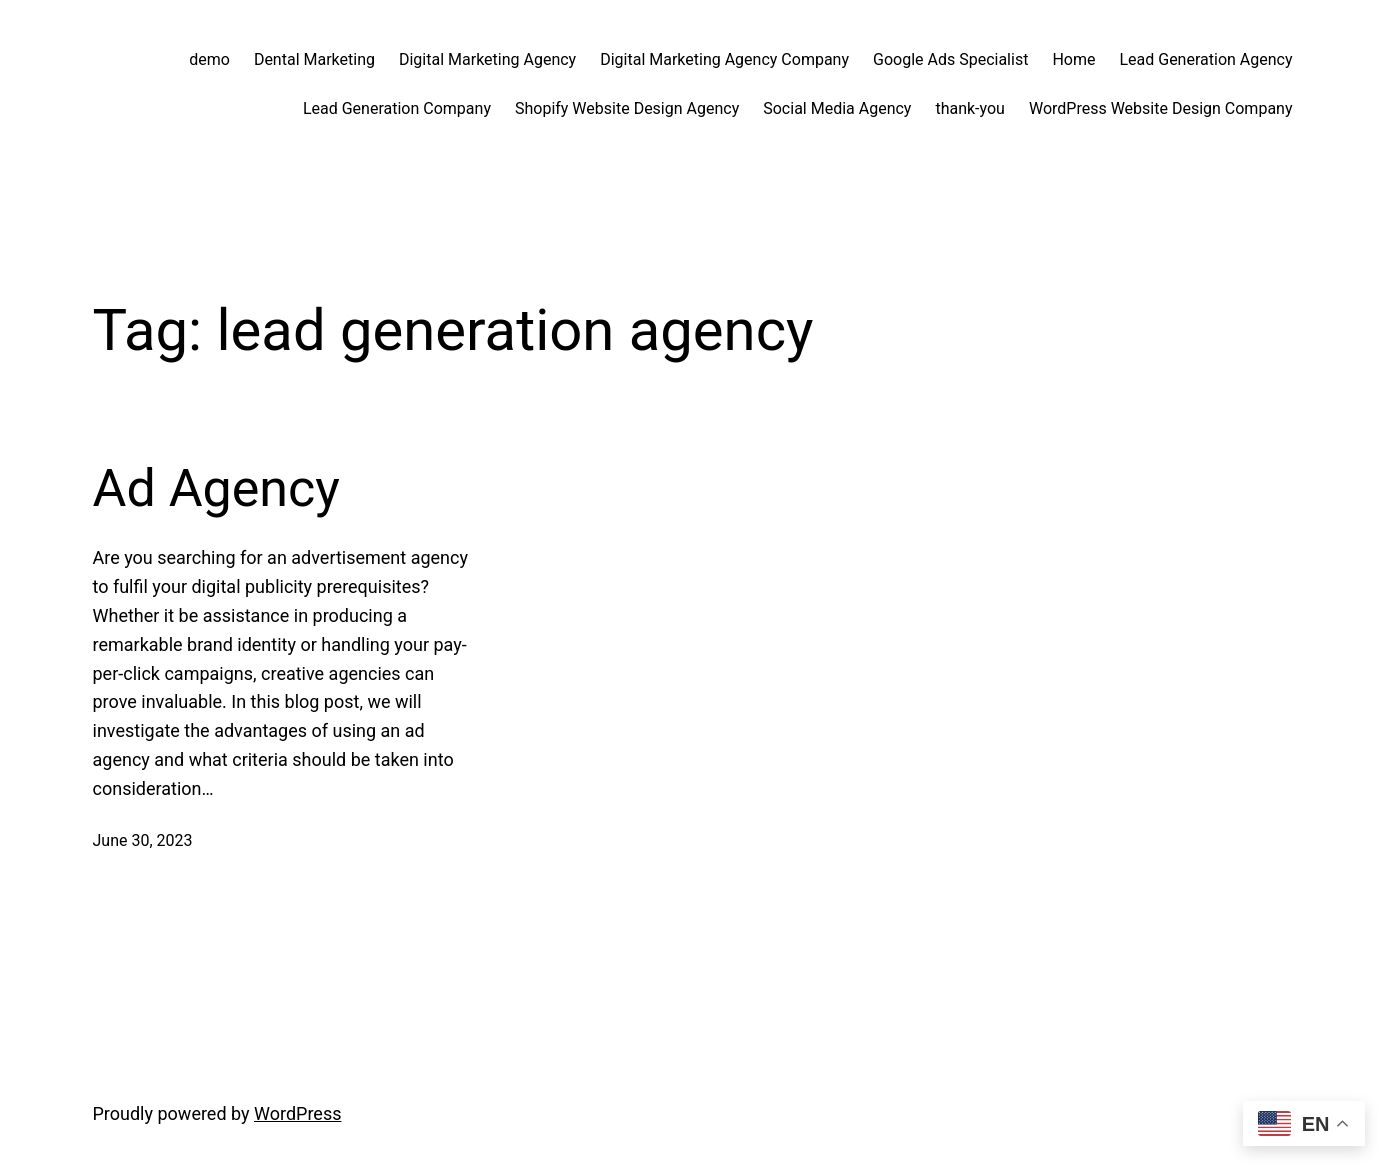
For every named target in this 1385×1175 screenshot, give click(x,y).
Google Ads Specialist (950, 59)
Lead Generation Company (397, 108)
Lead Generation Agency (1205, 59)
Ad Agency (216, 488)
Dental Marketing (314, 59)
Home (1073, 59)
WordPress (297, 1113)
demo (209, 59)
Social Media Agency (837, 108)
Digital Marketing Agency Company (724, 59)
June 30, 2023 (143, 840)
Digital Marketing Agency (487, 59)
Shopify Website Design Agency (627, 108)
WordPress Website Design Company (1161, 108)
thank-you (970, 108)
